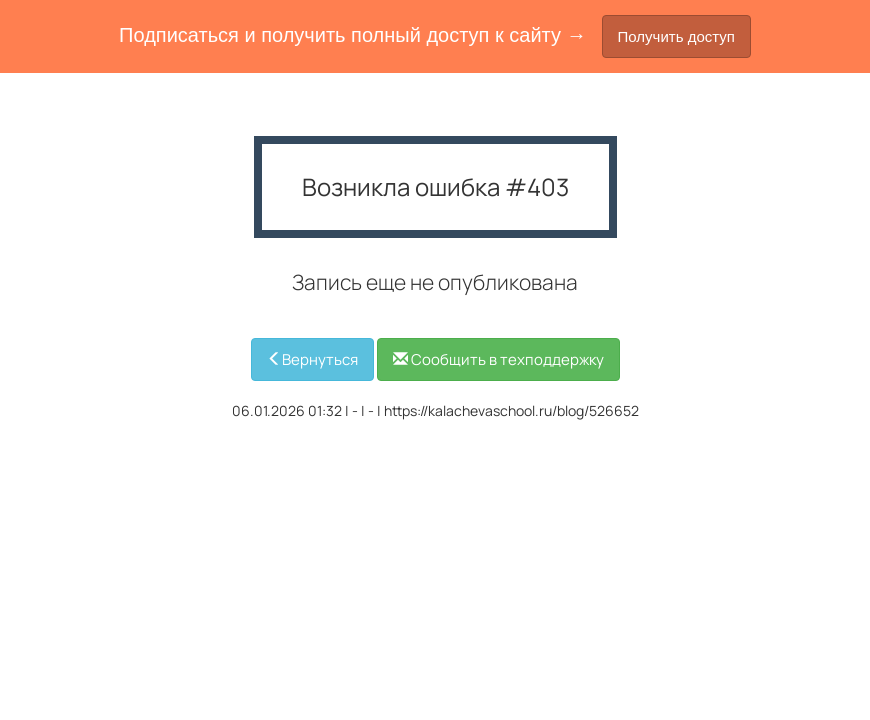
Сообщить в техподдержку (498, 359)
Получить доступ (676, 36)
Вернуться (312, 359)
